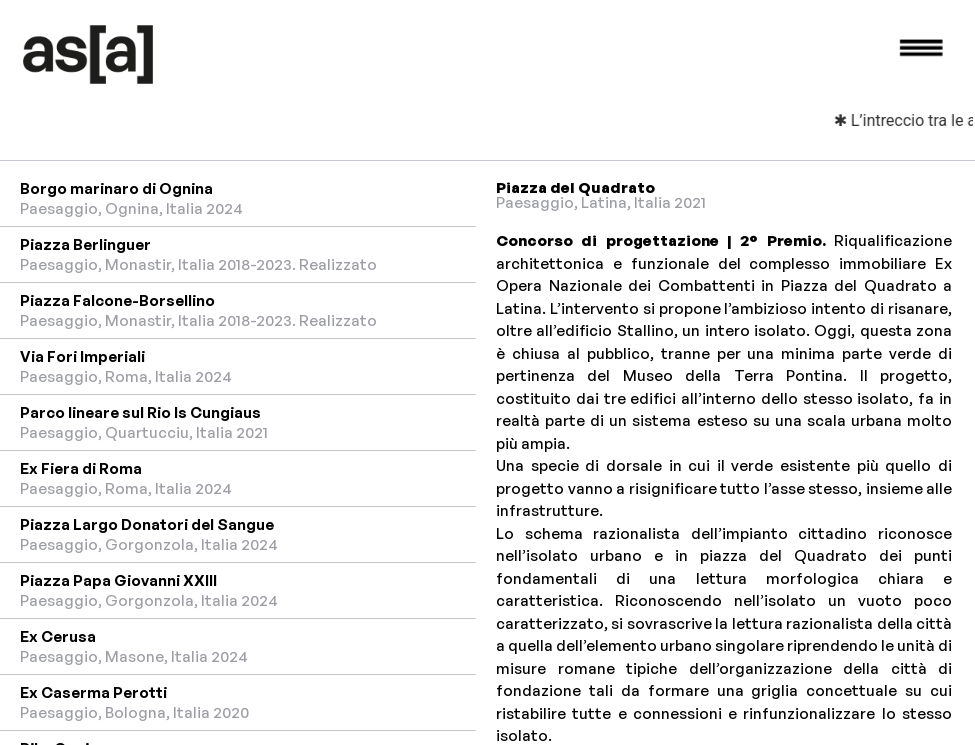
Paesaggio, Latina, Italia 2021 (601, 202)
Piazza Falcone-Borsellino (117, 300)
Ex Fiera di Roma (81, 468)
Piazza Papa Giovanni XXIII (118, 580)
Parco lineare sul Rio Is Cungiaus (140, 412)
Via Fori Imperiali (82, 356)
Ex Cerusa (58, 636)
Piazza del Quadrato (575, 187)
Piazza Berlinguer (85, 244)
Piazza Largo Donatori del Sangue (147, 524)
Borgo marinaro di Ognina (116, 188)
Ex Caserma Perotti (93, 692)
